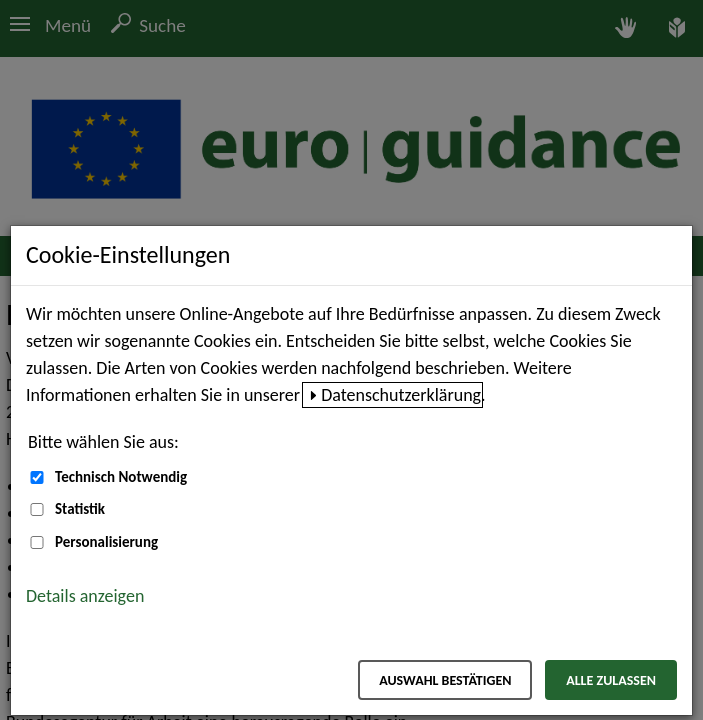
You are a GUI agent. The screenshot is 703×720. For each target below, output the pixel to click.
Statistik (80, 509)
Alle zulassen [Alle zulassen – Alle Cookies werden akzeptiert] (611, 680)
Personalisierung (106, 542)
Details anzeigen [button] (85, 596)
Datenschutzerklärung (401, 395)
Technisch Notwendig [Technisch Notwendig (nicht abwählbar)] (121, 477)
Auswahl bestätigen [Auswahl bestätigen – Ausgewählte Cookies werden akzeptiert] (445, 680)
